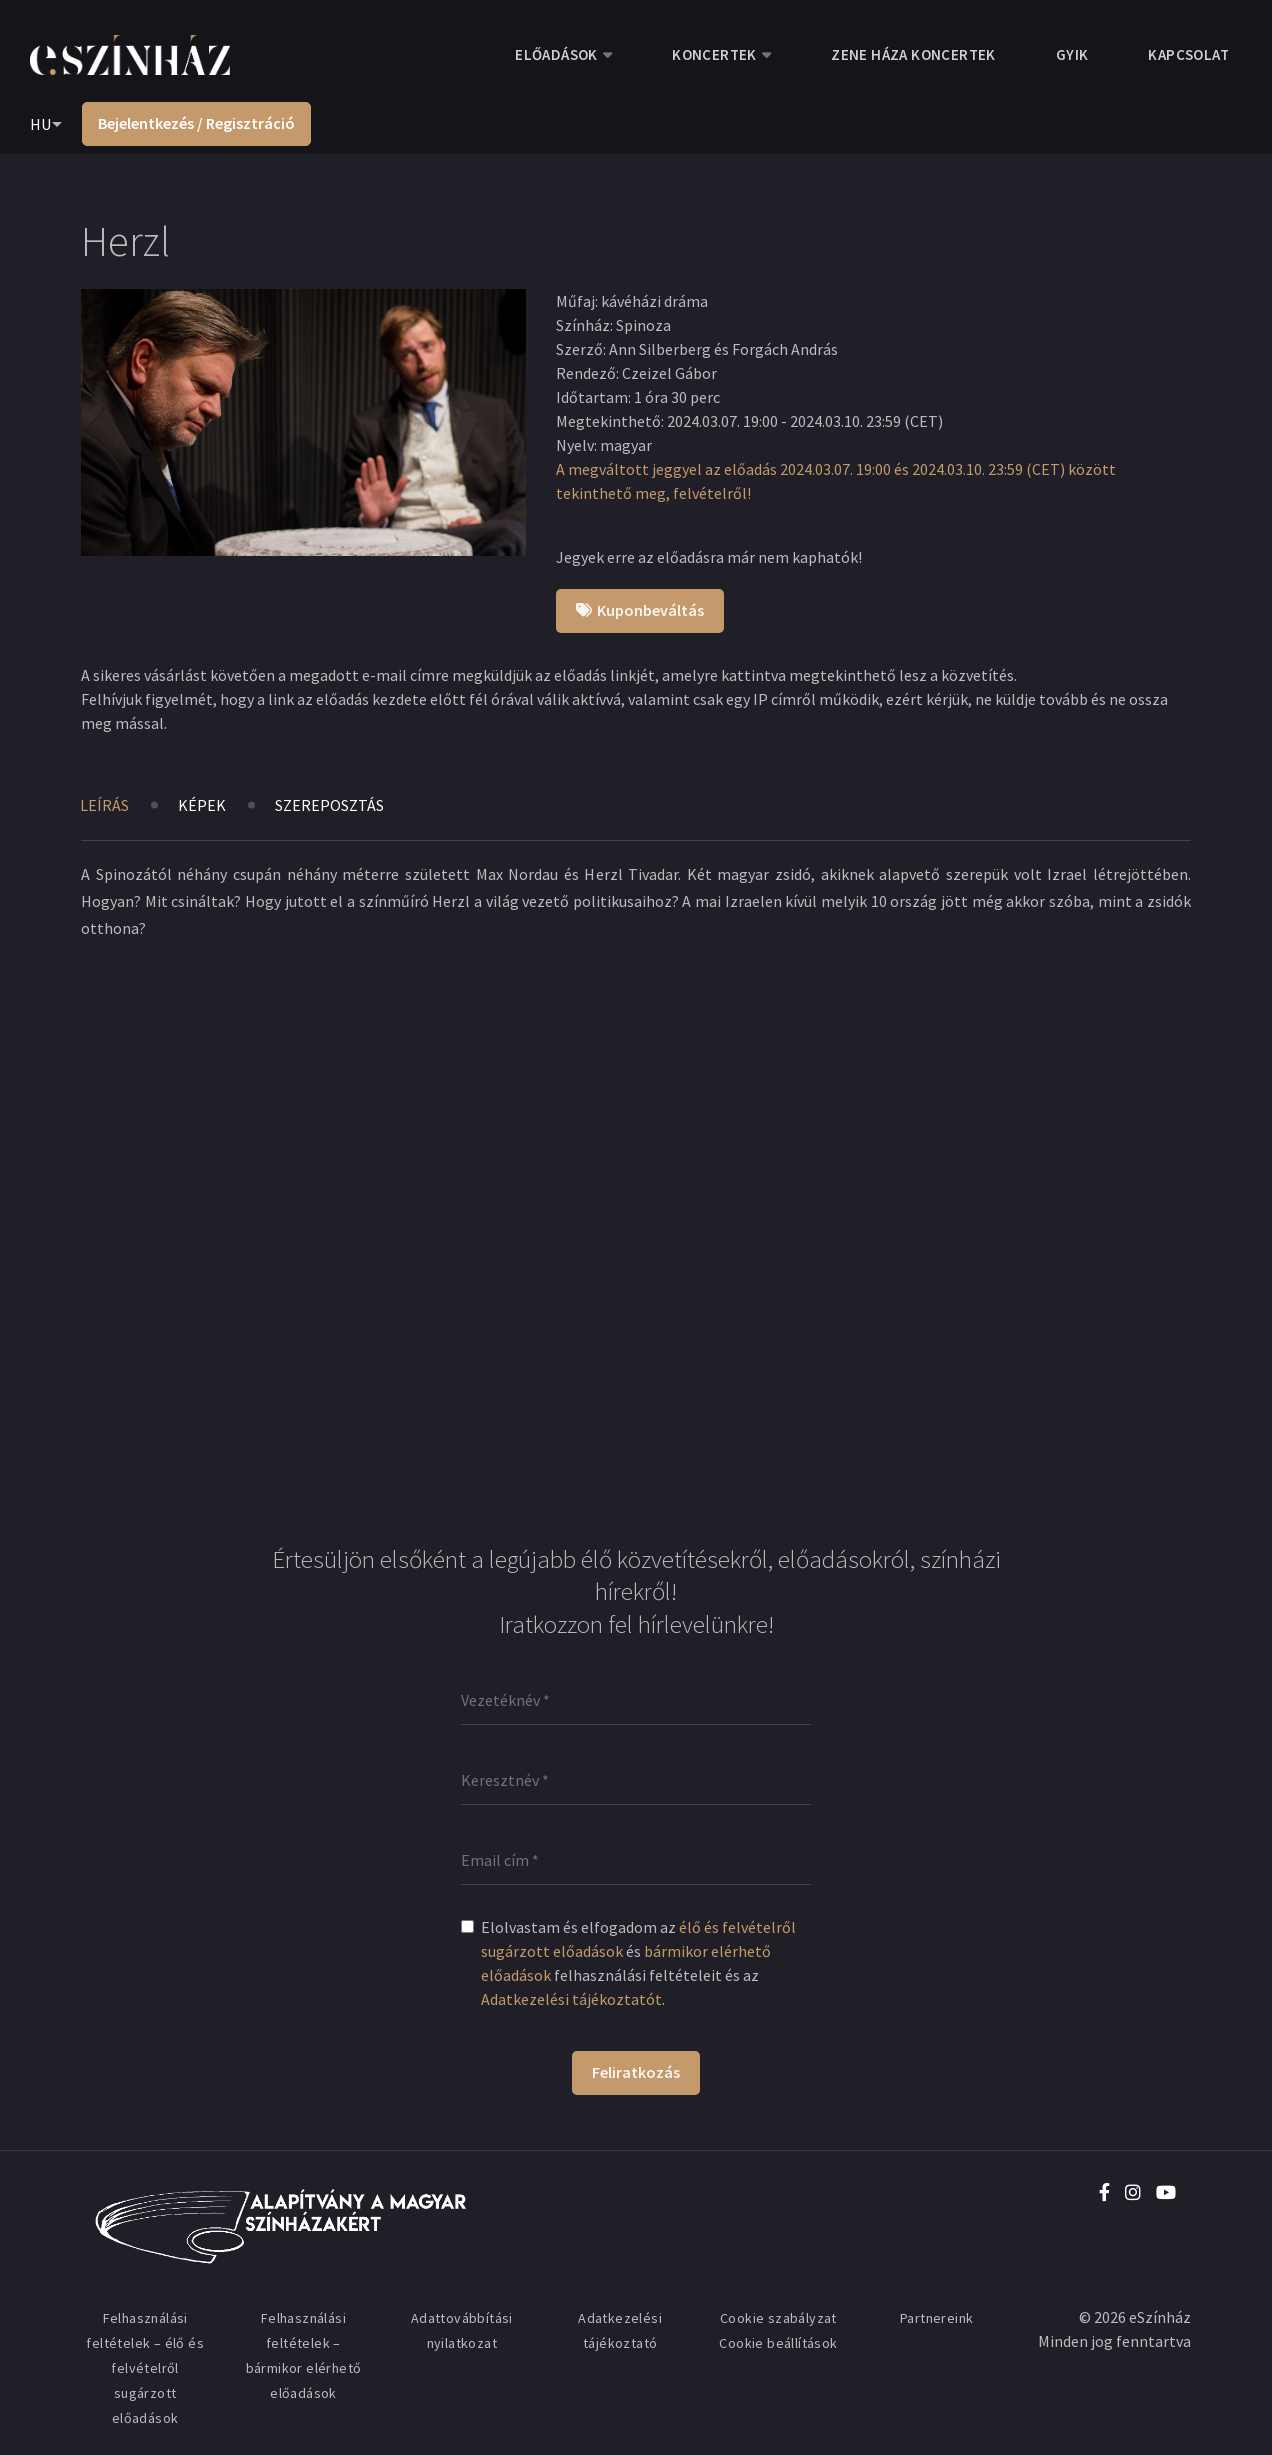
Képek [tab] (202, 805)
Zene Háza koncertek (913, 54)
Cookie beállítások (778, 2343)
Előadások (556, 54)
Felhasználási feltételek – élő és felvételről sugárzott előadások (145, 2368)
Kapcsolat (1188, 54)
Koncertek (714, 54)
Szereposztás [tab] (329, 805)
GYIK (1072, 54)
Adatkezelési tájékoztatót (571, 1999)
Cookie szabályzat (778, 2318)
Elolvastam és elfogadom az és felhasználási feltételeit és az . (638, 1963)
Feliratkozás (636, 2072)
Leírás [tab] (104, 805)
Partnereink (936, 2318)
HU (40, 124)
